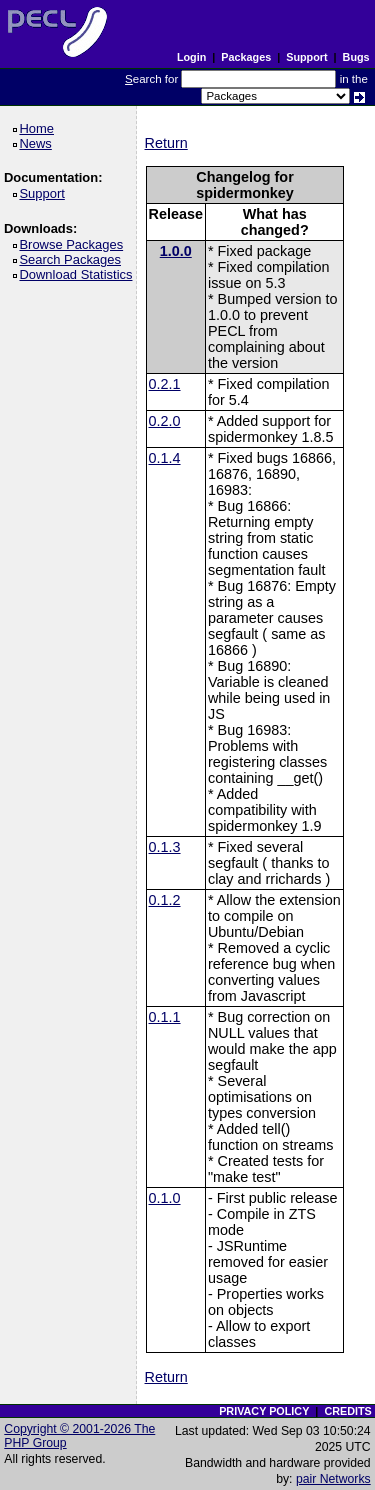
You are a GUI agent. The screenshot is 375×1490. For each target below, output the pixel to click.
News (38, 143)
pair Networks (333, 1479)
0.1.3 (165, 847)
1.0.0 (176, 251)
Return (166, 143)
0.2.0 (165, 421)
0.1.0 (165, 1198)
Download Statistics (79, 274)
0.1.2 (165, 900)
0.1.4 (165, 458)
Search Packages (73, 259)
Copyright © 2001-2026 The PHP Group (79, 1436)
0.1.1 (165, 1017)
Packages (246, 57)
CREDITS (347, 1411)
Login (191, 57)
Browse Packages (74, 244)
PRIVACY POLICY (264, 1411)
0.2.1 (165, 384)
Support (306, 57)
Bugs (356, 57)
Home (39, 128)
